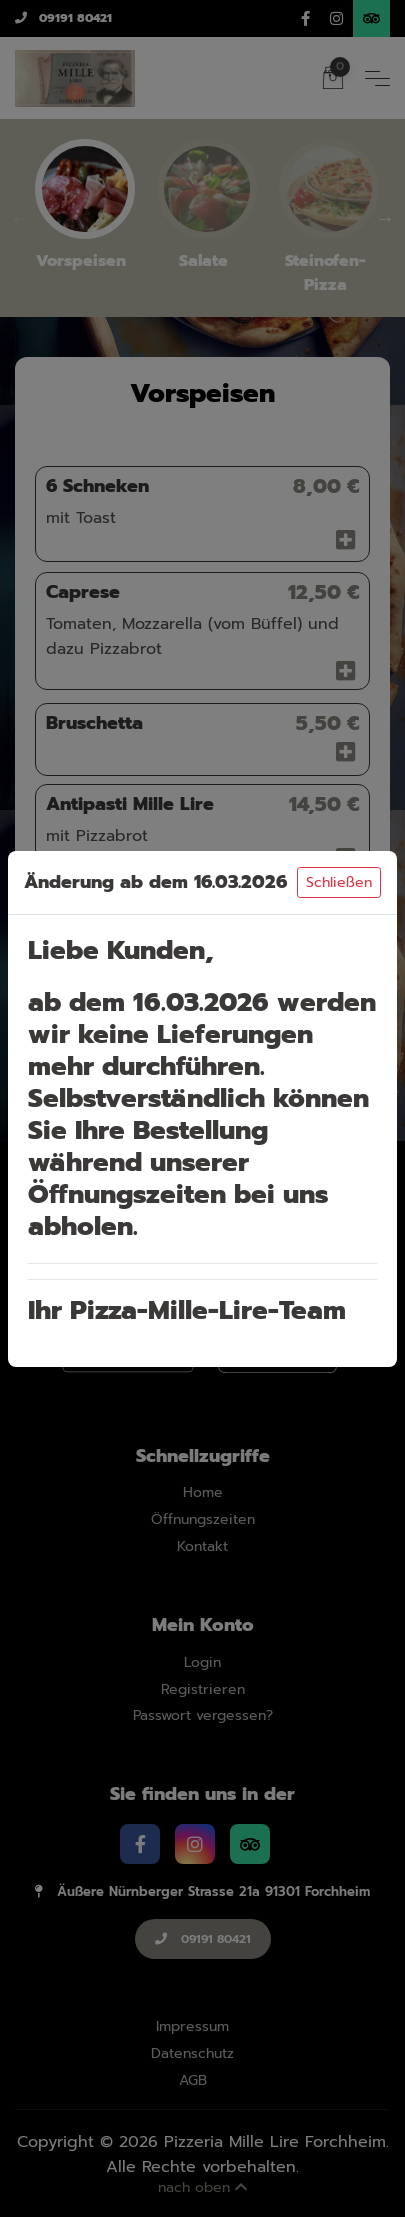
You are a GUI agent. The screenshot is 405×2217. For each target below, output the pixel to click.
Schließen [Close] (339, 882)
